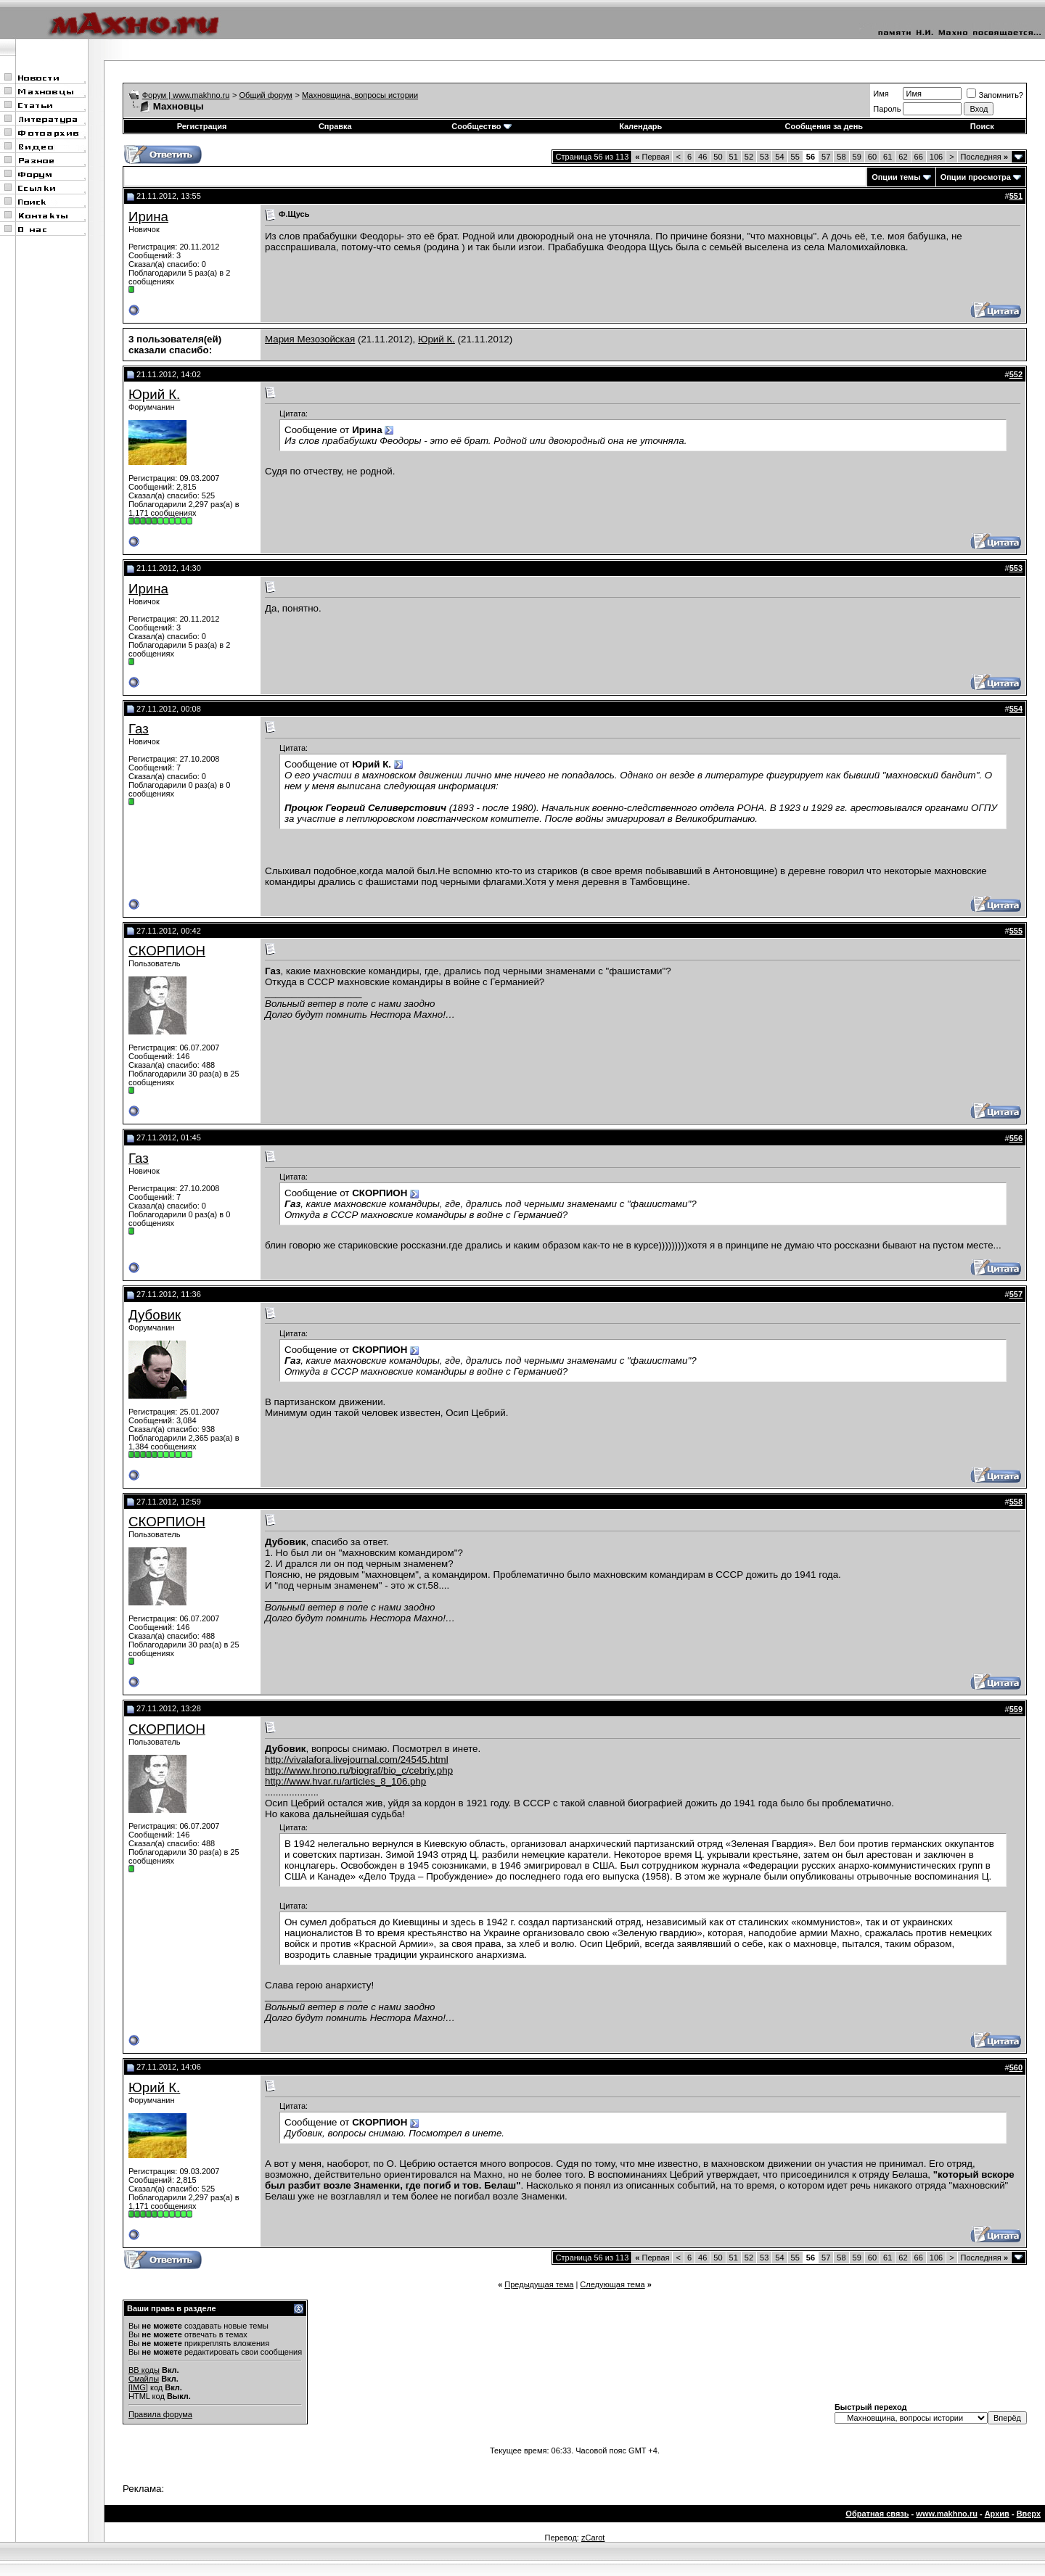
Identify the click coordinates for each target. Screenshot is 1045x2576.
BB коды (144, 2370)
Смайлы (143, 2378)
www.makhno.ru (947, 2513)
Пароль (887, 108)
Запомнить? (995, 95)
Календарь (640, 126)
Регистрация (202, 126)
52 (749, 156)
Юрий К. (436, 339)
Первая (652, 156)
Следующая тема (612, 2284)
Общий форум (265, 95)
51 (733, 156)
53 (764, 156)
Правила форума (160, 2414)
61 (887, 156)
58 (841, 156)
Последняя (984, 156)
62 (902, 156)
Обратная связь (877, 2513)
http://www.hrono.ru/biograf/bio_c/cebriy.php (359, 1770)
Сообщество (481, 126)
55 (795, 156)
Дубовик (154, 1314)
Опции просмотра (975, 177)
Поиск (982, 126)
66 (918, 156)
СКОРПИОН (166, 950)
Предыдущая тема (538, 2284)
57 (825, 156)
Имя (880, 93)
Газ (138, 728)
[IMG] (138, 2387)
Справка (335, 126)
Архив (997, 2513)
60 (872, 156)
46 (702, 156)
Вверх (1029, 2513)
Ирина (148, 216)
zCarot (593, 2537)
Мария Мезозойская (310, 339)
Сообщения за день (824, 126)
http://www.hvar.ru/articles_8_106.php (345, 1781)
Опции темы (896, 177)
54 (779, 156)
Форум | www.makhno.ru (186, 95)
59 (857, 156)
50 (717, 156)
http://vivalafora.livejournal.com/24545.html (356, 1759)
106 (936, 156)
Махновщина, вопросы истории (360, 95)
